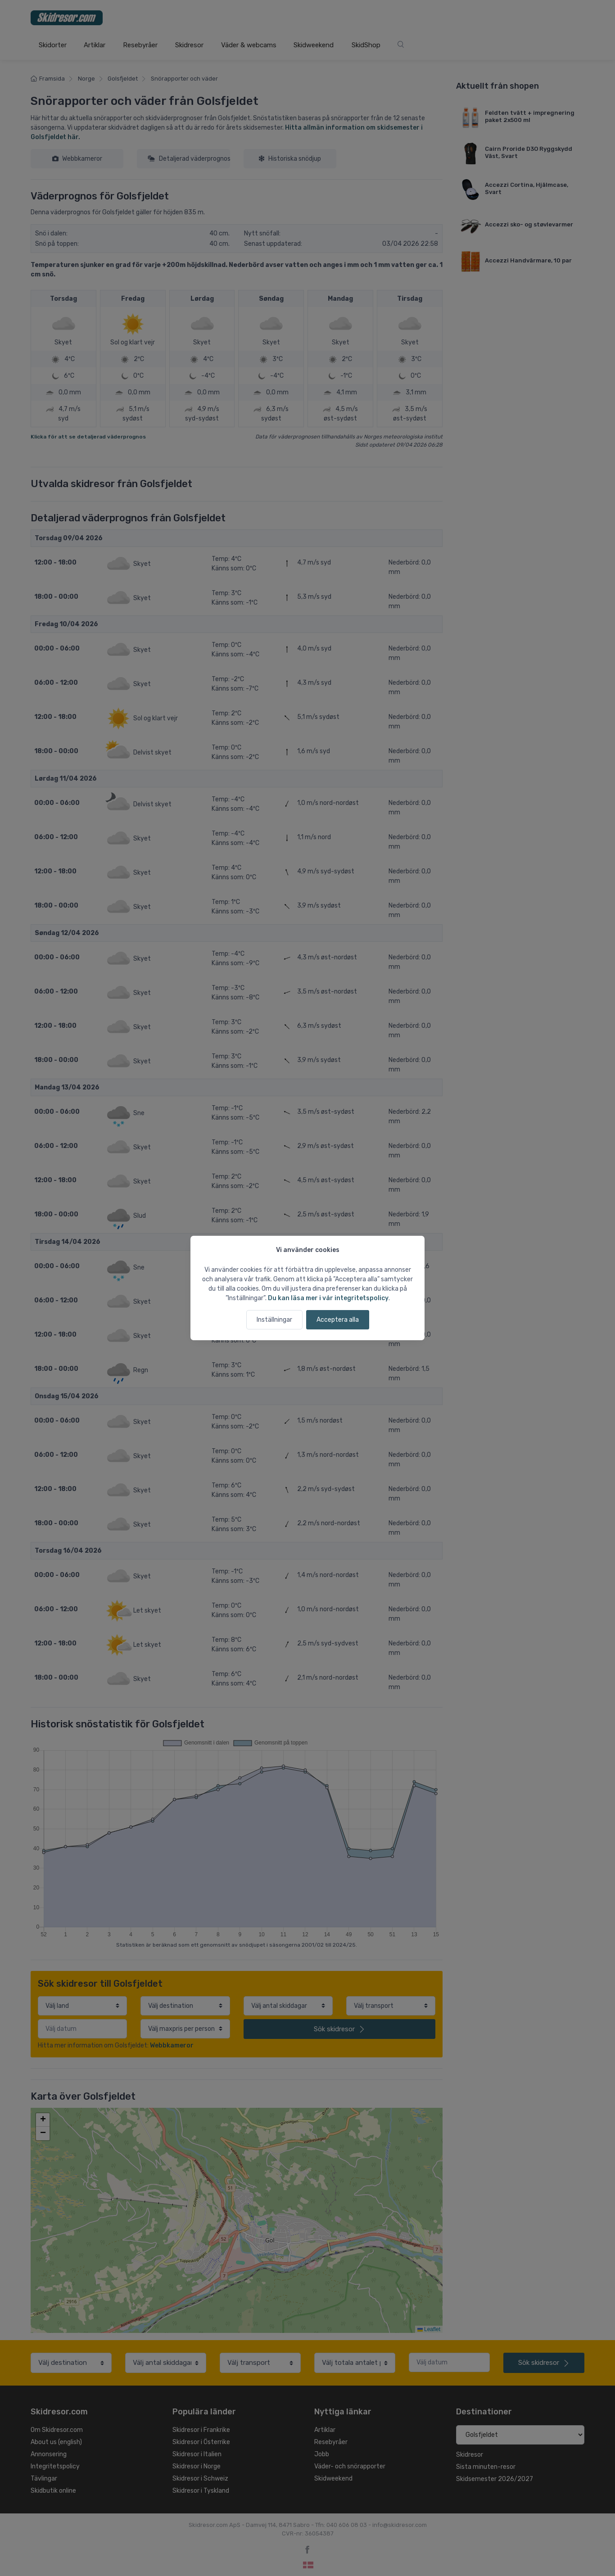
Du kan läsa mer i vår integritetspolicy (328, 1298)
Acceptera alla (338, 1320)
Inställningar (274, 1320)
